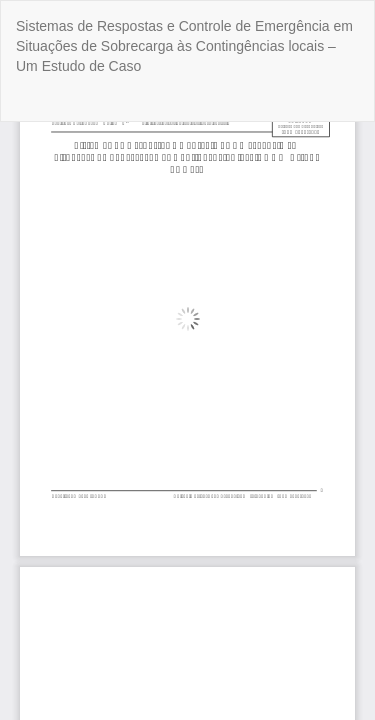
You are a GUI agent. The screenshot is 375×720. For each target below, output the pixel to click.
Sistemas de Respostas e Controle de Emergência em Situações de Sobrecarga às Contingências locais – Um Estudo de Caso (184, 46)
